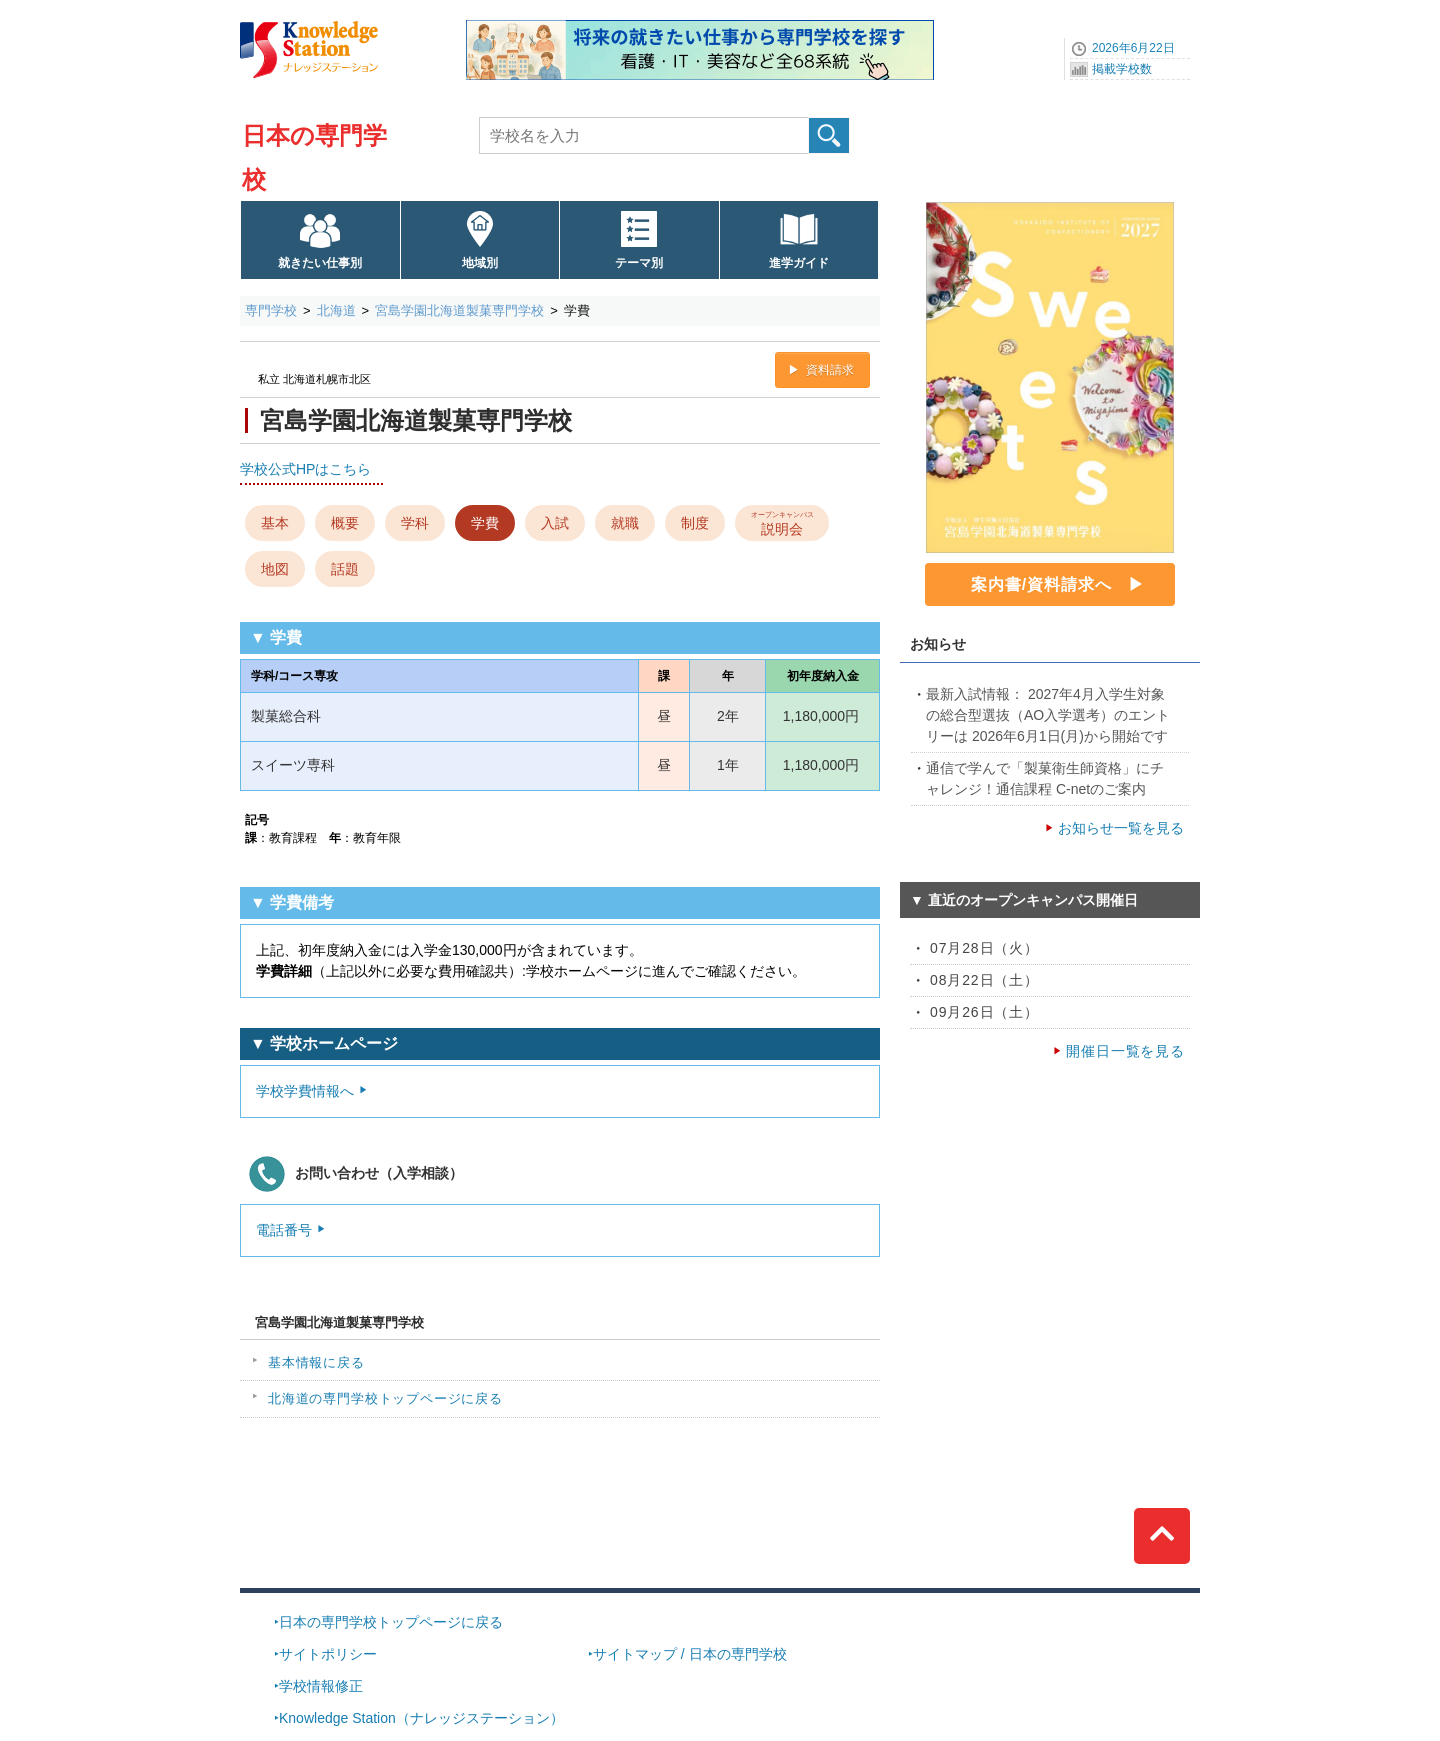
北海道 (336, 310)
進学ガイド (799, 263)
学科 (415, 523)
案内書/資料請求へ (1041, 584)
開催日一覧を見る (1125, 1051)
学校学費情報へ (305, 1091)
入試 (555, 523)
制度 (695, 523)
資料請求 (830, 370)
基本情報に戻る (316, 1362)
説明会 (782, 522)
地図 (275, 569)
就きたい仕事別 (320, 263)
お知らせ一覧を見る (1121, 828)
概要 (345, 523)
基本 (275, 523)
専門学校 (271, 310)
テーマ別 (639, 263)
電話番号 (284, 1230)
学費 (485, 523)
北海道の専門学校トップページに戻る (385, 1398)
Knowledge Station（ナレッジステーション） (421, 1718)
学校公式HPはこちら (305, 469)
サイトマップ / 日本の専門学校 (690, 1654)
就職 (625, 523)
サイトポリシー (328, 1654)
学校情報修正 (321, 1686)
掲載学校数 (1122, 69)
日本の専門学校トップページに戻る (391, 1622)
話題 (345, 569)
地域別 (480, 263)
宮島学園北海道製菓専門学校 (459, 310)
